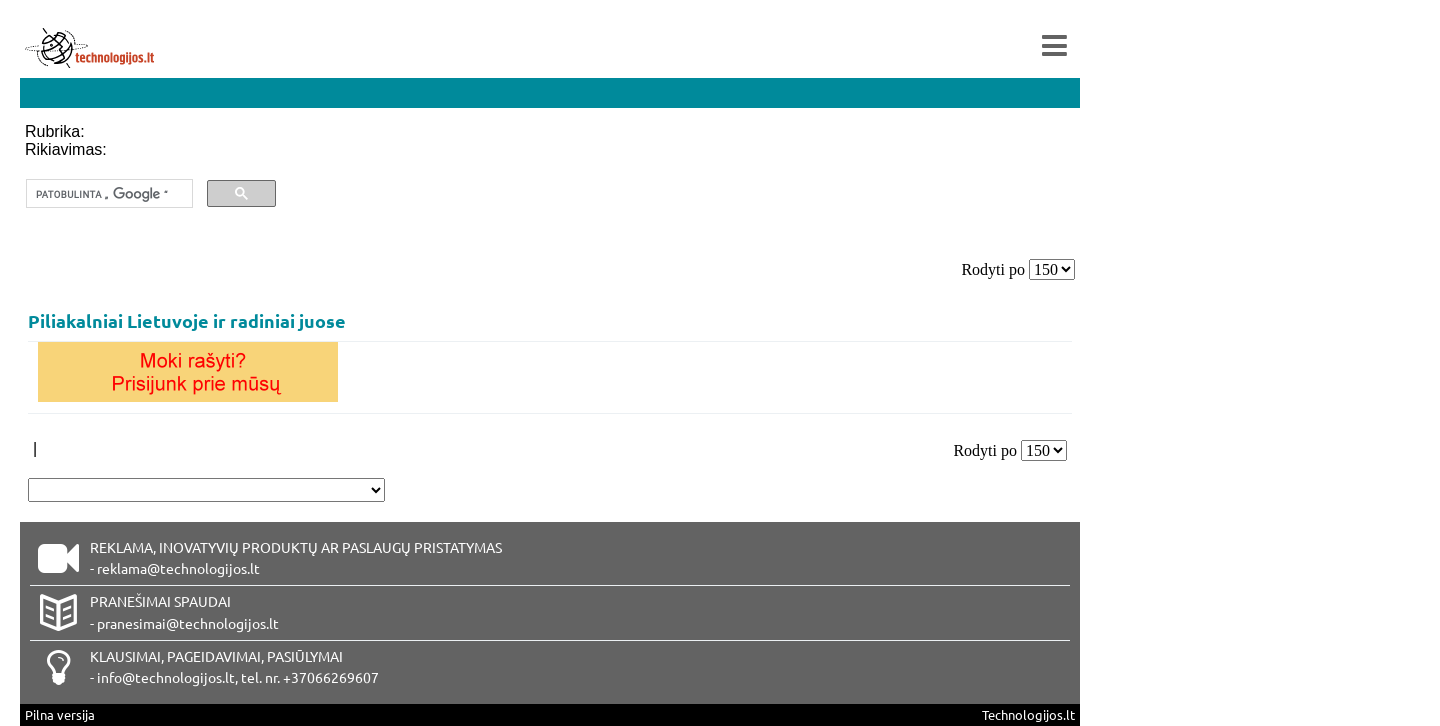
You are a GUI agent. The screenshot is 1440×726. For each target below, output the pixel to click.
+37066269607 (331, 677)
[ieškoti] (107, 194)
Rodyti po (993, 269)
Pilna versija (60, 714)
